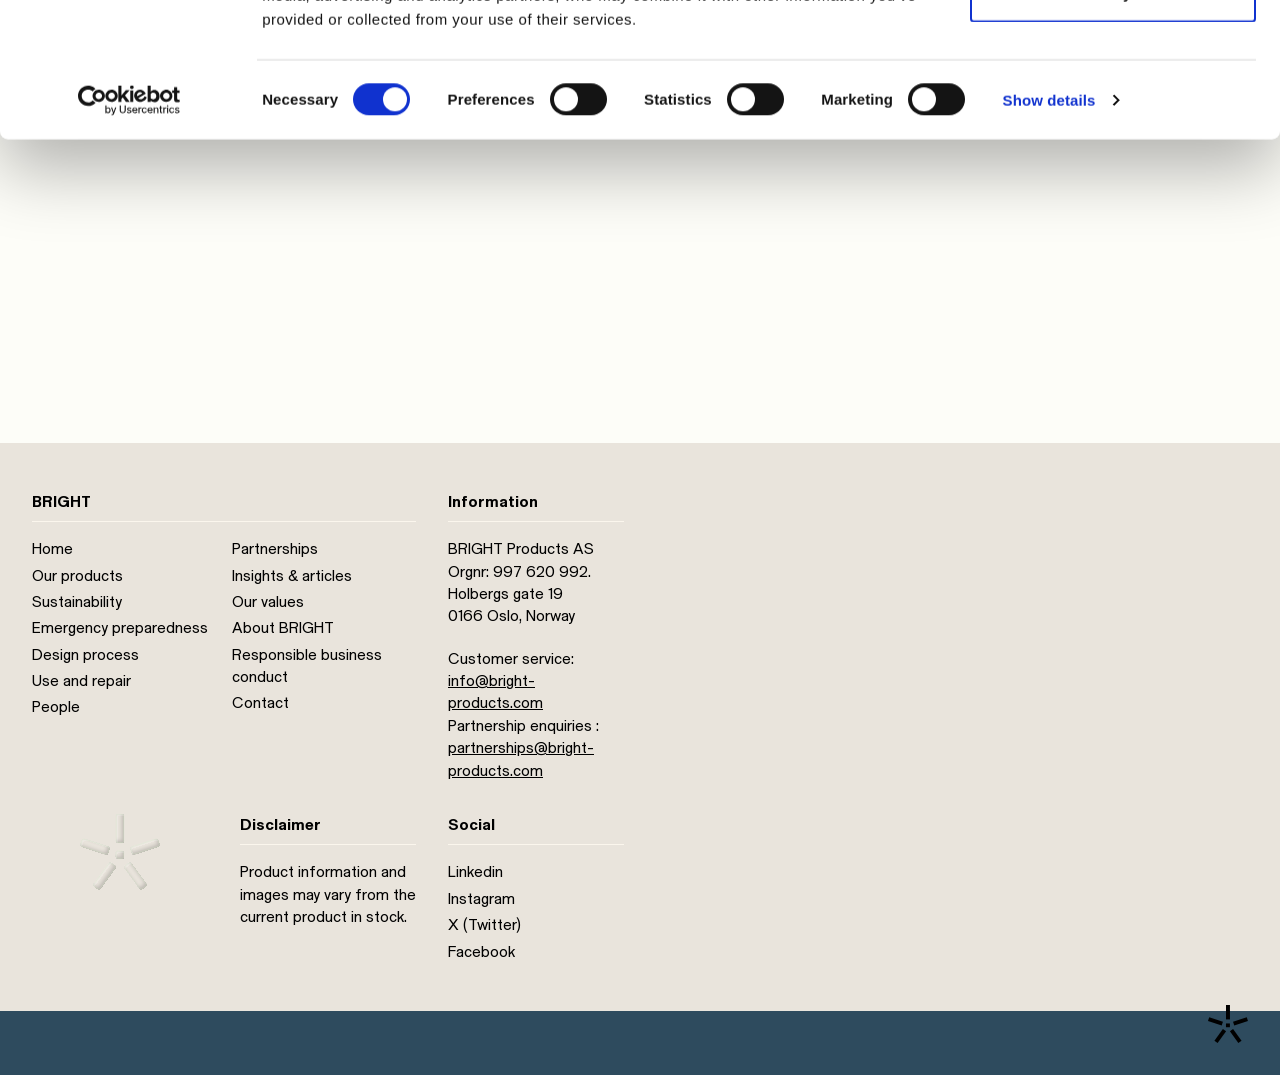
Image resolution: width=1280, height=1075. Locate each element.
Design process (85, 655)
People (56, 707)
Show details (1049, 225)
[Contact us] (1228, 1024)
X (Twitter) (484, 925)
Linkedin (475, 872)
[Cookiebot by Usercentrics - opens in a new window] (129, 226)
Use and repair (81, 681)
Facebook (481, 952)
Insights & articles (292, 576)
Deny (1113, 118)
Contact (260, 703)
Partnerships (275, 549)
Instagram (481, 899)
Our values (268, 602)
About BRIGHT (283, 628)
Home (52, 549)
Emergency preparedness (120, 628)
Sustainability (77, 602)
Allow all (1113, 52)
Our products (77, 576)
